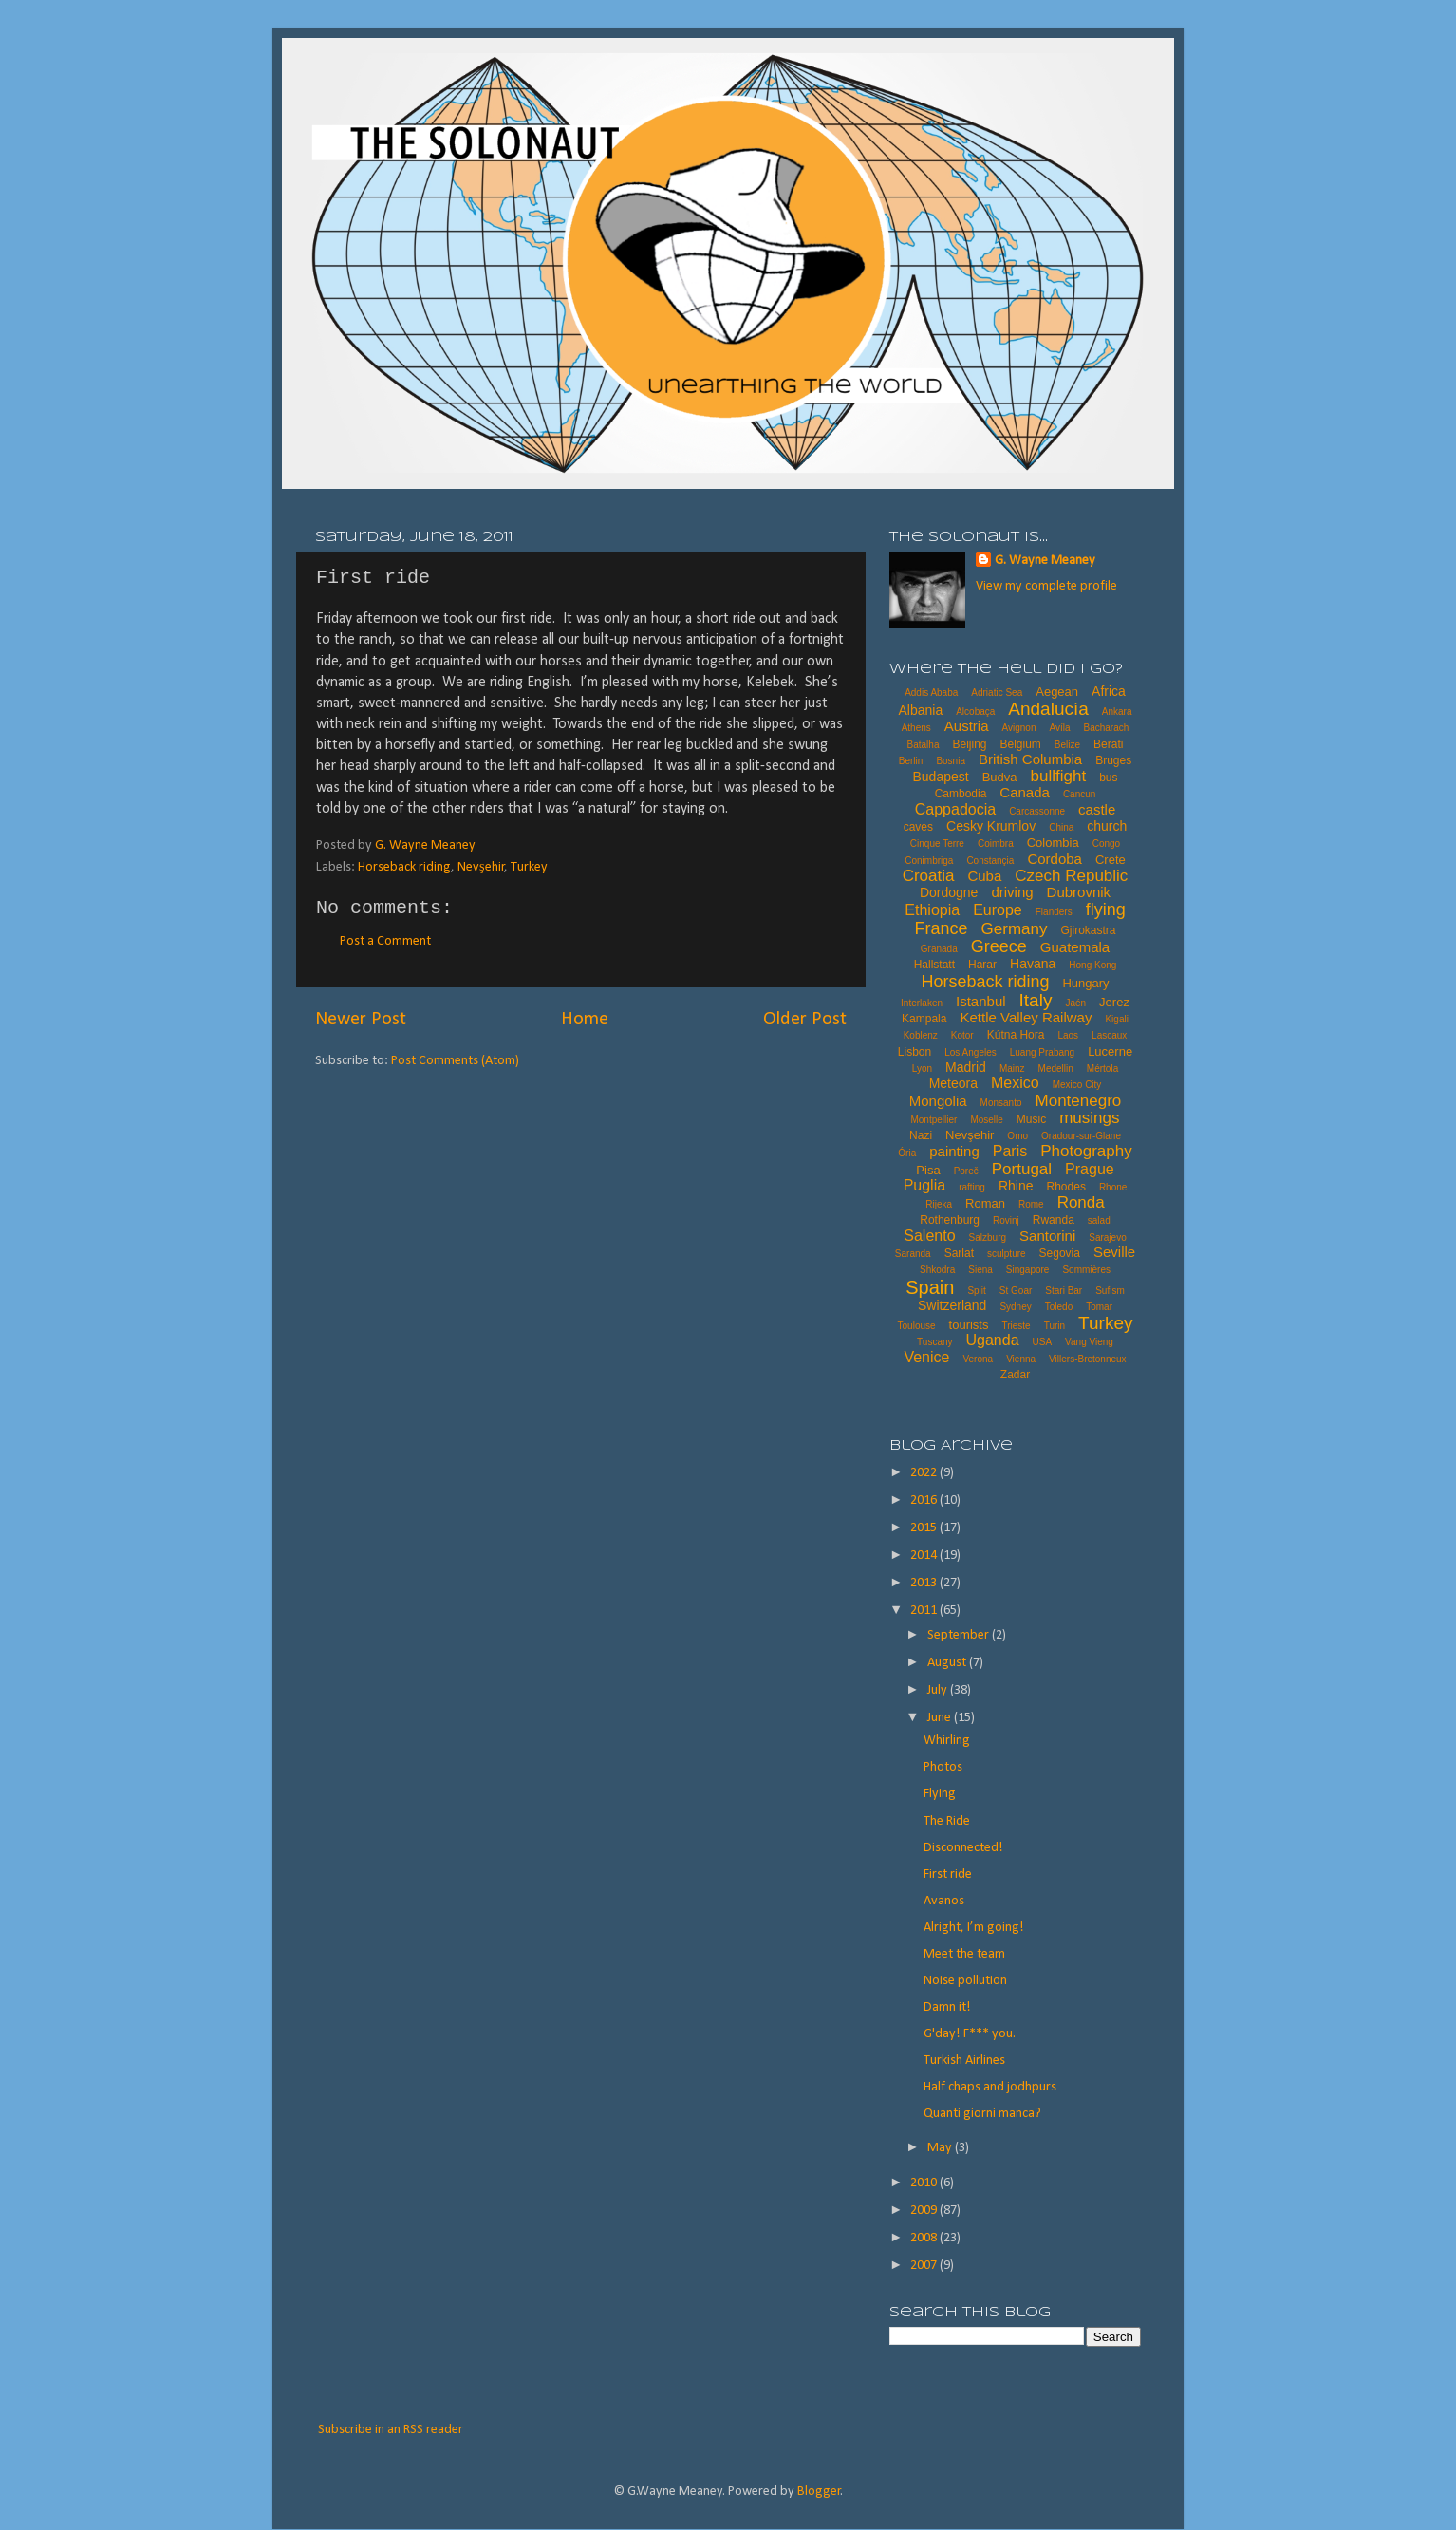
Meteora (953, 1083)
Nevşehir (481, 867)
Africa (1109, 691)
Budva (999, 777)
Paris (1010, 1151)
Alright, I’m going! (974, 1928)
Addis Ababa (931, 692)
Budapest (940, 776)
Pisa (928, 1170)
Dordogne (949, 892)
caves (918, 827)
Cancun (1079, 794)
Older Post (805, 1019)
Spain (929, 1287)
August (948, 1663)
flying (1106, 909)
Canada (1024, 792)
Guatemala (1075, 947)
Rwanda (1053, 1220)
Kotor (962, 1035)
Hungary (1085, 983)
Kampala (924, 1018)
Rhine (1016, 1185)
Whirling (947, 1741)
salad (1099, 1220)
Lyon (922, 1068)
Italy (1036, 1000)
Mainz (1012, 1068)
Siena (980, 1270)
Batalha (923, 745)
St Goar (1015, 1290)
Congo (1106, 843)
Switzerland (952, 1305)
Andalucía (1048, 709)
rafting (972, 1187)
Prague (1089, 1169)
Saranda (913, 1253)
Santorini (1047, 1236)
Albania (920, 710)
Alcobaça (975, 711)
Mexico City (1077, 1084)
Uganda (992, 1340)
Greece (999, 946)
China (1061, 827)
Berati (1108, 744)
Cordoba (1054, 859)
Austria (966, 726)
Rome (1031, 1204)
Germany (1014, 929)
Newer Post (360, 1019)
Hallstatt (934, 964)
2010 (925, 2183)
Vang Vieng (1089, 1342)
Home (584, 1019)
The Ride (947, 1821)
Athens (916, 727)
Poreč (966, 1171)
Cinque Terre (937, 843)
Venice (926, 1357)
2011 (925, 1610)
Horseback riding (404, 867)
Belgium (1019, 744)
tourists (969, 1325)
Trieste (1015, 1326)
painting (954, 1151)
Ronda (1081, 1202)
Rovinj (1006, 1220)
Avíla (1059, 727)
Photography (1085, 1151)
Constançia (990, 860)
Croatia (929, 876)
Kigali (1116, 1019)
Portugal (1022, 1169)
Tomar (1099, 1307)
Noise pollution (965, 1981)
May (941, 2148)
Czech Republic (1071, 876)
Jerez (1114, 1002)
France (941, 928)
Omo (1017, 1136)
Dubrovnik (1079, 892)
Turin (1054, 1326)
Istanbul (981, 1001)
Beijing (969, 744)
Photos (943, 1767)
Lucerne (1110, 1051)
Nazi (920, 1135)
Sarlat (959, 1253)
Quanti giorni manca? (982, 2114)
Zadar (1015, 1374)
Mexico (1015, 1083)
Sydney (1015, 1307)
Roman (985, 1203)
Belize (1067, 745)
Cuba (984, 876)
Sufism (1110, 1290)
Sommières (1086, 1270)
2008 (925, 2238)
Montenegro (1079, 1101)
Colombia (1053, 842)
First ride (948, 1874)
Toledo (1059, 1307)
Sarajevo (1107, 1237)
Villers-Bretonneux (1088, 1359)
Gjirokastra (1087, 930)
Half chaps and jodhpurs (990, 2087)
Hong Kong (1092, 965)
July (938, 1690)
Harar (982, 964)
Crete (1110, 860)
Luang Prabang (1042, 1052)
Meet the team (964, 1954)
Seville (1114, 1252)
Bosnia (950, 761)
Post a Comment (385, 941)
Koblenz (921, 1035)
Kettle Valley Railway (1026, 1017)
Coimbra (996, 843)
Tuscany (934, 1342)
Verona (977, 1359)
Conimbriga (929, 860)
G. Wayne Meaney (1045, 560)
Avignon (1018, 727)
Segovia (1059, 1253)
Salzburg (987, 1237)
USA (1043, 1342)
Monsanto (1001, 1102)
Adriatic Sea (996, 692)
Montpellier (933, 1120)
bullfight (1059, 776)
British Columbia (1030, 759)
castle (1096, 809)
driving (1012, 892)
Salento (929, 1236)
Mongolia (938, 1101)
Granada (939, 949)
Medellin (1055, 1068)
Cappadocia (955, 809)
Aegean (1057, 691)
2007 (925, 2265)
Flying (940, 1794)
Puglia (924, 1185)
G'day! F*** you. (970, 2034)
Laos (1067, 1035)
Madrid (965, 1067)
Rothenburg (950, 1220)
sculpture (1006, 1253)
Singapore (1028, 1270)
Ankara (1117, 711)
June (940, 1718)
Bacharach (1106, 727)
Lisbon (914, 1052)
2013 (925, 1583)
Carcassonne (1037, 811)
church (1107, 826)
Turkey (529, 867)
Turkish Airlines (964, 2060)
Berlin (911, 761)
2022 (925, 1473)
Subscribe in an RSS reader (390, 2430)
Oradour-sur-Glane (1081, 1136)
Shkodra (937, 1270)
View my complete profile (1046, 586)
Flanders (1054, 912)
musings (1089, 1118)
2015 (925, 1528)
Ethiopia (932, 910)
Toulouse (917, 1326)
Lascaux (1109, 1035)
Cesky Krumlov (991, 826)
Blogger (819, 2491)
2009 (925, 2210)
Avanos (944, 1901)
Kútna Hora (1016, 1034)
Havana (1032, 963)
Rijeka (938, 1204)
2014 (925, 1555)
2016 (925, 1500)
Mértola (1102, 1068)
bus (1108, 777)
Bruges (1113, 760)
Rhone (1113, 1187)
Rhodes (1066, 1186)
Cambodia (961, 793)
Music (1031, 1119)
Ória (907, 1153)
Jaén (1075, 1003)
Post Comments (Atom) (455, 1061)
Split (976, 1290)
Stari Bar (1063, 1290)
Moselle (986, 1120)
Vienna (1021, 1359)
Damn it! (947, 2007)
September (959, 1635)
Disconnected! (963, 1848)
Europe (997, 910)
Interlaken (922, 1003)
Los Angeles (970, 1052)
